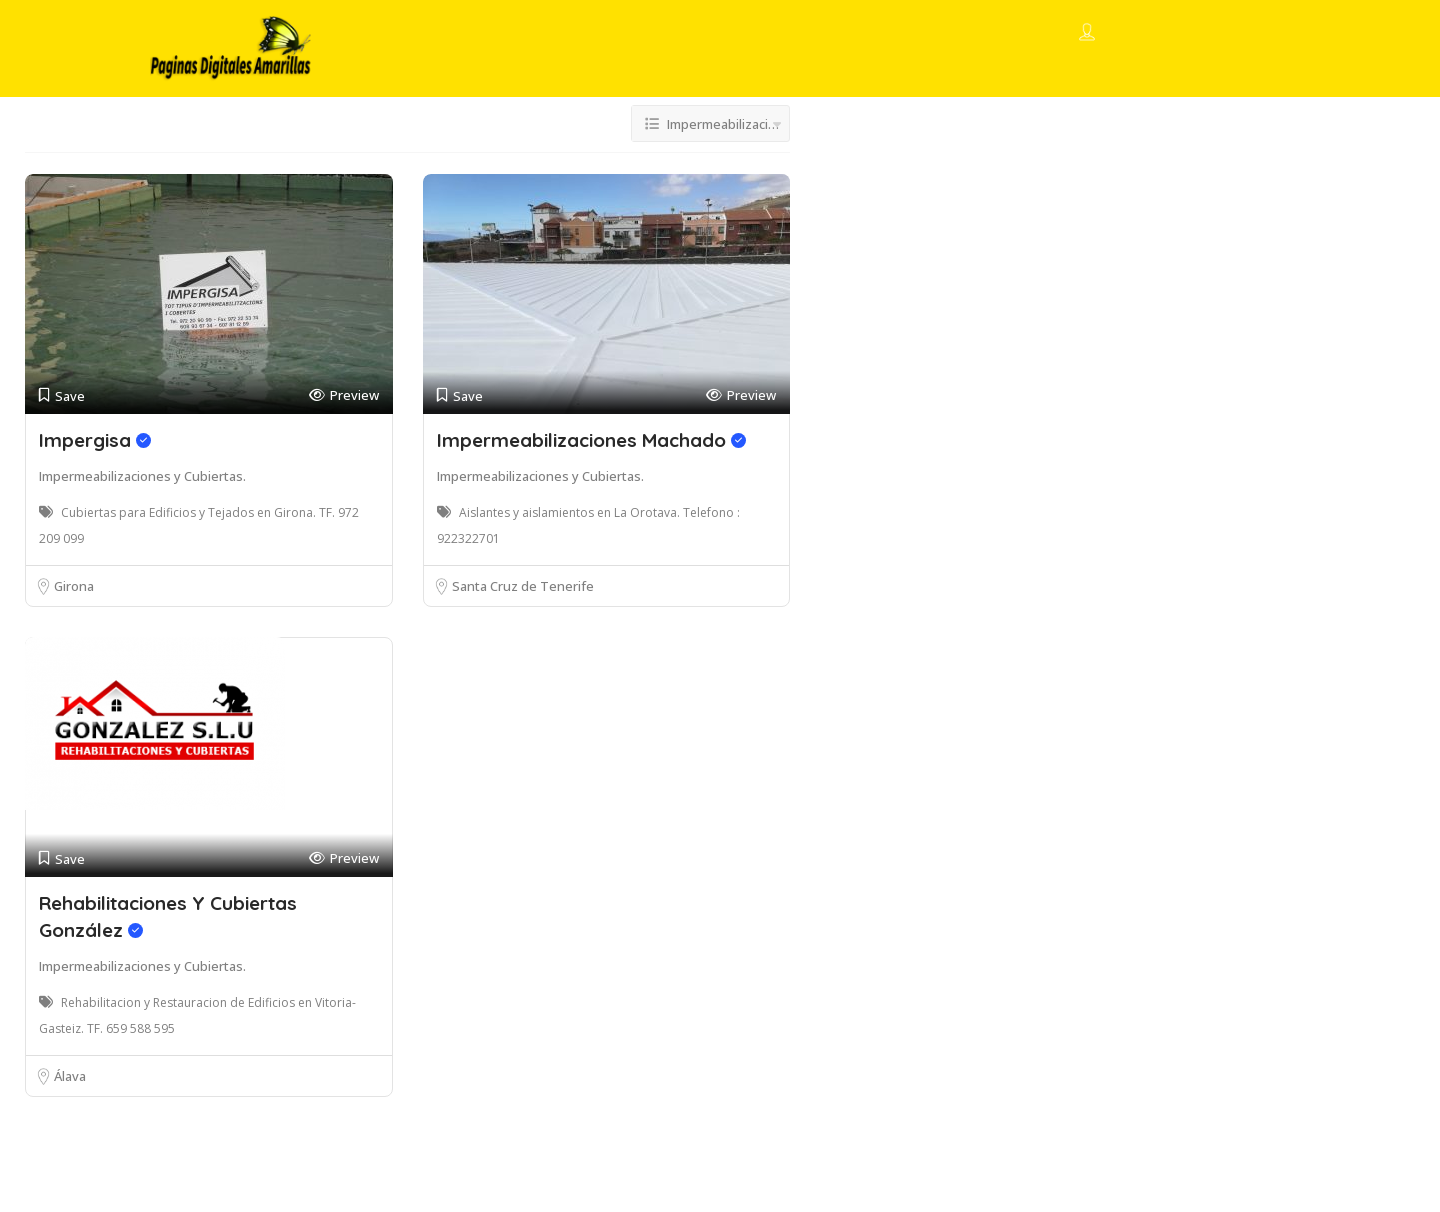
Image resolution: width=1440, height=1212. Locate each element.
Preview (344, 395)
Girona (74, 586)
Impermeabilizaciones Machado (591, 440)
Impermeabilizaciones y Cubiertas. (142, 476)
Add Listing (1222, 32)
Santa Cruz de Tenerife (523, 586)
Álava (70, 1076)
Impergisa (95, 440)
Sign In (1123, 34)
